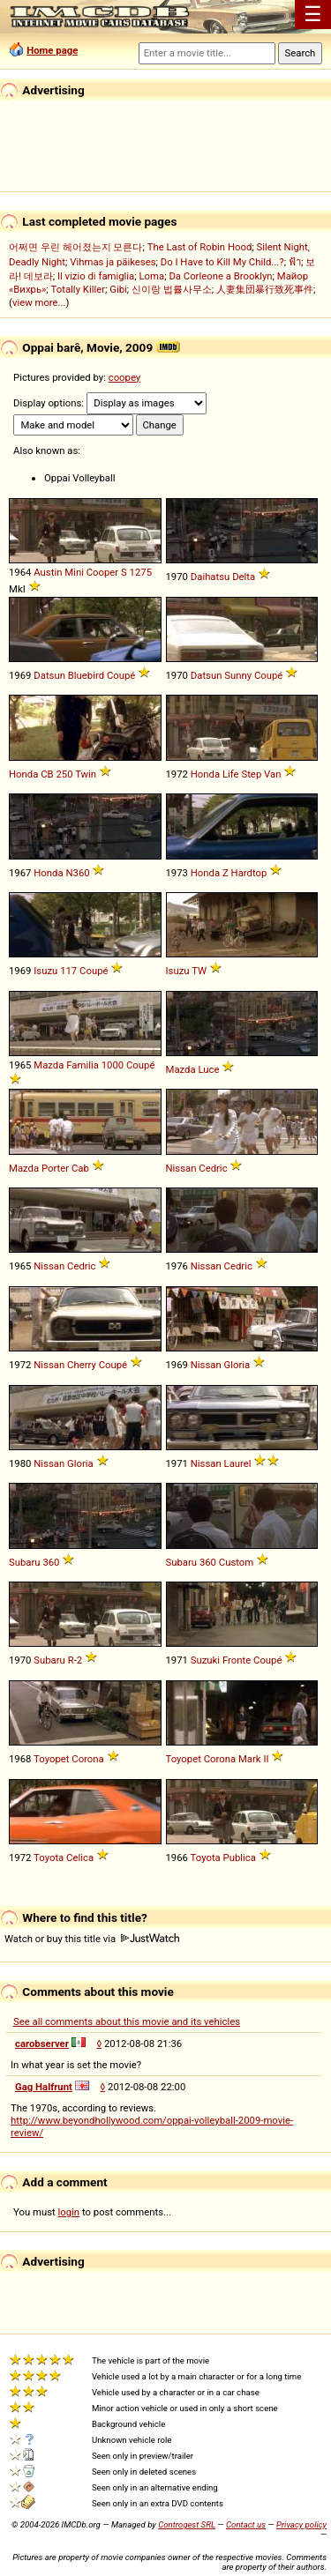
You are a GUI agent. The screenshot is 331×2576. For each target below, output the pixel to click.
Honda (23, 774)
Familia (82, 1065)
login (69, 2212)
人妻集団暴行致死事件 (264, 289)
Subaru (25, 1562)
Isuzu (45, 970)
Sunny (238, 675)
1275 (141, 572)
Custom (236, 1562)
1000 (113, 1065)
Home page (52, 50)
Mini (74, 572)
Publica (239, 1857)
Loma (151, 276)
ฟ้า (295, 262)
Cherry (81, 1365)
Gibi (118, 289)
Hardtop (249, 873)
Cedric (213, 1168)
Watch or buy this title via (91, 1938)
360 (50, 1562)
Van (272, 774)
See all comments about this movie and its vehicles (126, 2021)
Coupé (121, 675)
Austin (48, 572)
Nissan (181, 1168)
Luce (208, 1069)
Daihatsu (210, 576)
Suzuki (205, 1660)
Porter (55, 1168)
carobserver (42, 2043)
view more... (39, 302)
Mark (249, 1759)
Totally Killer (78, 289)
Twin (85, 774)
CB (47, 774)
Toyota (49, 1857)
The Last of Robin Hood (199, 247)
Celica (80, 1857)
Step (251, 774)
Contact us (246, 2524)
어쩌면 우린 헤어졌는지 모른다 (75, 247)
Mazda (49, 1065)
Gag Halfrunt (43, 2087)
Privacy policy (301, 2524)
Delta (243, 576)
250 (64, 774)
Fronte (236, 1660)
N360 (77, 873)
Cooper (103, 572)
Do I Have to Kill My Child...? (222, 262)
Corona (87, 1759)
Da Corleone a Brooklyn (220, 276)
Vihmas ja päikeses (112, 262)
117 (68, 970)
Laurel (238, 1463)
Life (230, 774)
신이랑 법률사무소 (172, 289)
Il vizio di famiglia (95, 276)
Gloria (237, 1365)
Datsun (49, 675)
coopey (125, 377)
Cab (80, 1168)
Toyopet (51, 1759)
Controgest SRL (186, 2524)
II (265, 1759)
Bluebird (86, 675)
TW (199, 970)
